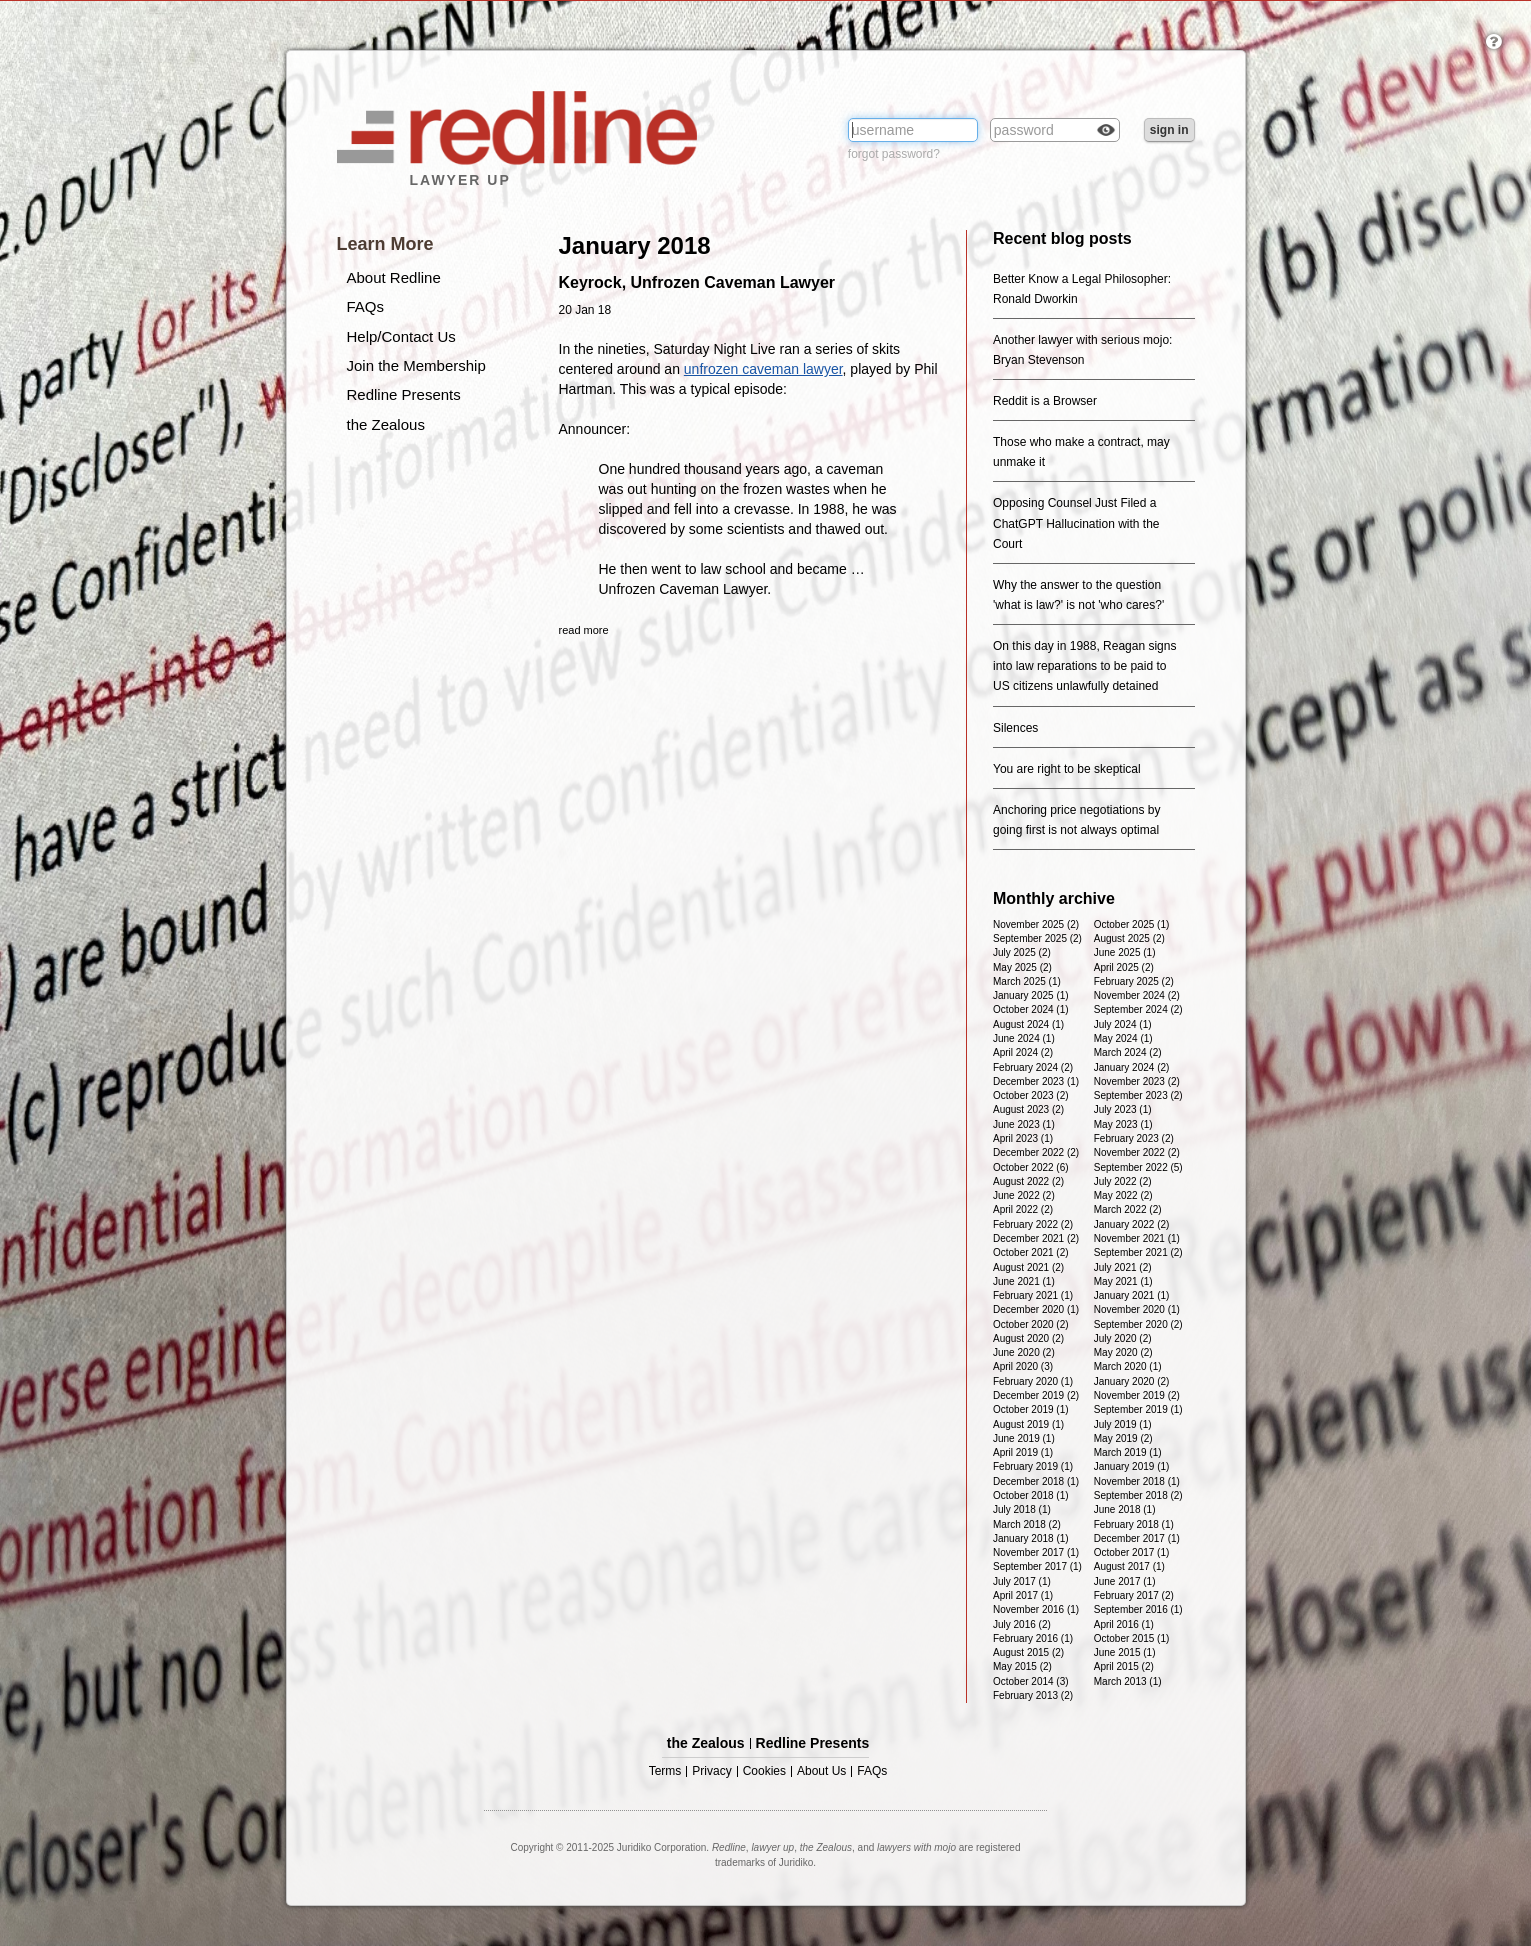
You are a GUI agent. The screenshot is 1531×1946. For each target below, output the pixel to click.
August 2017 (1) (1129, 1566)
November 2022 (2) (1137, 1152)
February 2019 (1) (1033, 1466)
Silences (1015, 728)
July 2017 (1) (1022, 1581)
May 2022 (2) (1123, 1195)
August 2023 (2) (1028, 1109)
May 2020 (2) (1123, 1352)
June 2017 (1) (1125, 1581)
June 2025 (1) (1125, 952)
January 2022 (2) (1132, 1224)
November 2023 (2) (1137, 1081)
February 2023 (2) (1134, 1138)
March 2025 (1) (1027, 981)
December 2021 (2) (1036, 1238)
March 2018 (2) (1027, 1524)
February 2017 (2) (1134, 1595)
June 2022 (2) (1024, 1195)
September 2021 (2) (1138, 1252)
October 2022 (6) (1031, 1167)
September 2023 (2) (1138, 1095)
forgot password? (894, 154)
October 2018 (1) (1031, 1495)
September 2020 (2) (1138, 1324)
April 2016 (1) (1124, 1624)
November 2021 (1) (1137, 1238)
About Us (821, 1771)
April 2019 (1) (1023, 1452)
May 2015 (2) (1022, 1666)
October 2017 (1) (1132, 1552)
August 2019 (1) (1028, 1424)
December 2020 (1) (1036, 1309)
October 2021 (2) (1031, 1252)
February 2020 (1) (1033, 1381)
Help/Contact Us (401, 336)
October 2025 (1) (1132, 924)
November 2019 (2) (1137, 1395)
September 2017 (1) (1037, 1566)
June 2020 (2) (1024, 1352)
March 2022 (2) (1128, 1209)
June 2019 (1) (1024, 1438)
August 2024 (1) (1028, 1024)
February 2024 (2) (1033, 1067)
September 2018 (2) (1138, 1495)
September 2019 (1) (1138, 1409)
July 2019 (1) (1123, 1424)
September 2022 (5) (1138, 1167)
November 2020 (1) (1137, 1309)
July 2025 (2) (1022, 952)
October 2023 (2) (1031, 1095)
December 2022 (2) (1036, 1152)
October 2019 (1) (1031, 1409)
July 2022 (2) (1123, 1181)
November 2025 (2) (1036, 924)
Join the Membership (416, 365)
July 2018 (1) (1022, 1509)
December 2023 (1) (1036, 1081)
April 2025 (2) (1124, 967)
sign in (1169, 130)
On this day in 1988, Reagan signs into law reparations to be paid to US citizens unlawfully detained (1084, 666)
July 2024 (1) (1123, 1024)
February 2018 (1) (1134, 1524)
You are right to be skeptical (1067, 769)
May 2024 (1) (1123, 1038)
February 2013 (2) (1033, 1695)
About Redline (394, 277)
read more (584, 630)
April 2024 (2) (1023, 1052)
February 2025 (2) (1134, 981)
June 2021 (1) (1024, 1281)
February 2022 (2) (1033, 1224)
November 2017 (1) (1036, 1552)
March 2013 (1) (1128, 1681)
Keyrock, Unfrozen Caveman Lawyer (697, 282)
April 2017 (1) (1023, 1595)
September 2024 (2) (1138, 1009)
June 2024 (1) (1024, 1038)
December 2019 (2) (1036, 1395)
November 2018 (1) (1137, 1481)
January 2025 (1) (1031, 995)
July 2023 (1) (1123, 1109)
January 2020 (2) (1132, 1381)
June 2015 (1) (1125, 1652)
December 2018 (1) (1036, 1481)
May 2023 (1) (1123, 1124)
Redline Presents (404, 394)
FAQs (366, 306)
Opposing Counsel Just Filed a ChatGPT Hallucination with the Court (1076, 523)
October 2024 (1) (1031, 1009)
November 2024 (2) (1137, 995)
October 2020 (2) (1031, 1324)
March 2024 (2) (1128, 1052)
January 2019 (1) (1132, 1466)
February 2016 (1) (1033, 1638)
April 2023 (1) (1023, 1138)
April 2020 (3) (1023, 1366)
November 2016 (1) (1036, 1609)
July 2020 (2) (1123, 1338)
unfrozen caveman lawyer (763, 369)
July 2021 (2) (1123, 1267)
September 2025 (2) (1037, 938)
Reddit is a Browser (1045, 401)
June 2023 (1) (1024, 1124)
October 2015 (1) (1132, 1638)
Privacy (711, 1771)
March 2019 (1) (1128, 1452)
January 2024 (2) (1132, 1067)
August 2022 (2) (1028, 1181)
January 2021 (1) (1132, 1295)
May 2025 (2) (1022, 967)
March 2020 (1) (1128, 1366)
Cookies (764, 1771)
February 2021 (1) (1033, 1295)
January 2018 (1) (1031, 1538)
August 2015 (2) (1028, 1652)
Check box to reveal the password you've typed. (1106, 132)
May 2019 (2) (1123, 1438)
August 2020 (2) (1028, 1338)
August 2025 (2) (1129, 938)
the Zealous (386, 424)
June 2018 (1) (1125, 1509)
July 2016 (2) (1022, 1624)
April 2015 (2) (1124, 1666)
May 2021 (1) (1123, 1281)
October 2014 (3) (1031, 1681)
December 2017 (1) (1137, 1538)
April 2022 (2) (1023, 1209)
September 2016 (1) (1138, 1609)
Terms (665, 1771)
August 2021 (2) (1028, 1267)
